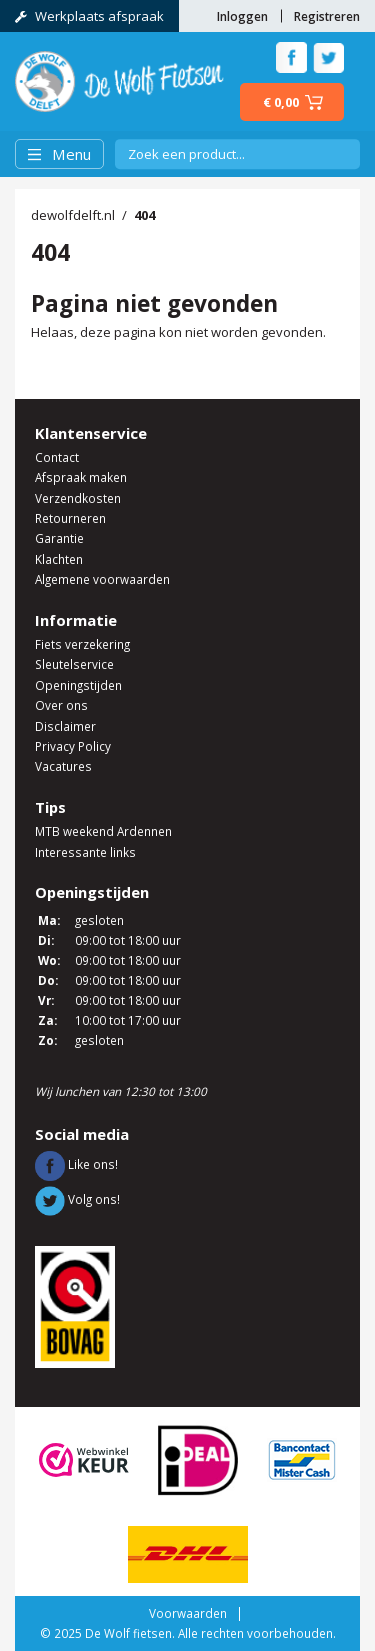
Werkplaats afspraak (89, 16)
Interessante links (85, 852)
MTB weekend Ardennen (103, 831)
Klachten (59, 559)
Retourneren (70, 518)
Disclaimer (65, 726)
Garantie (59, 538)
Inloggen (242, 16)
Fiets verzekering (82, 644)
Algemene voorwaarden (102, 579)
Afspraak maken (81, 477)
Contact (57, 457)
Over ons (61, 705)
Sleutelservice (74, 664)
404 (144, 215)
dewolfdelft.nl (73, 215)
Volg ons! (77, 1199)
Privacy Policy (73, 746)
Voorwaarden (188, 1613)
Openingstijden (78, 685)
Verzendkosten (78, 498)
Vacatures (63, 766)
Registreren (327, 16)
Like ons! (76, 1164)
